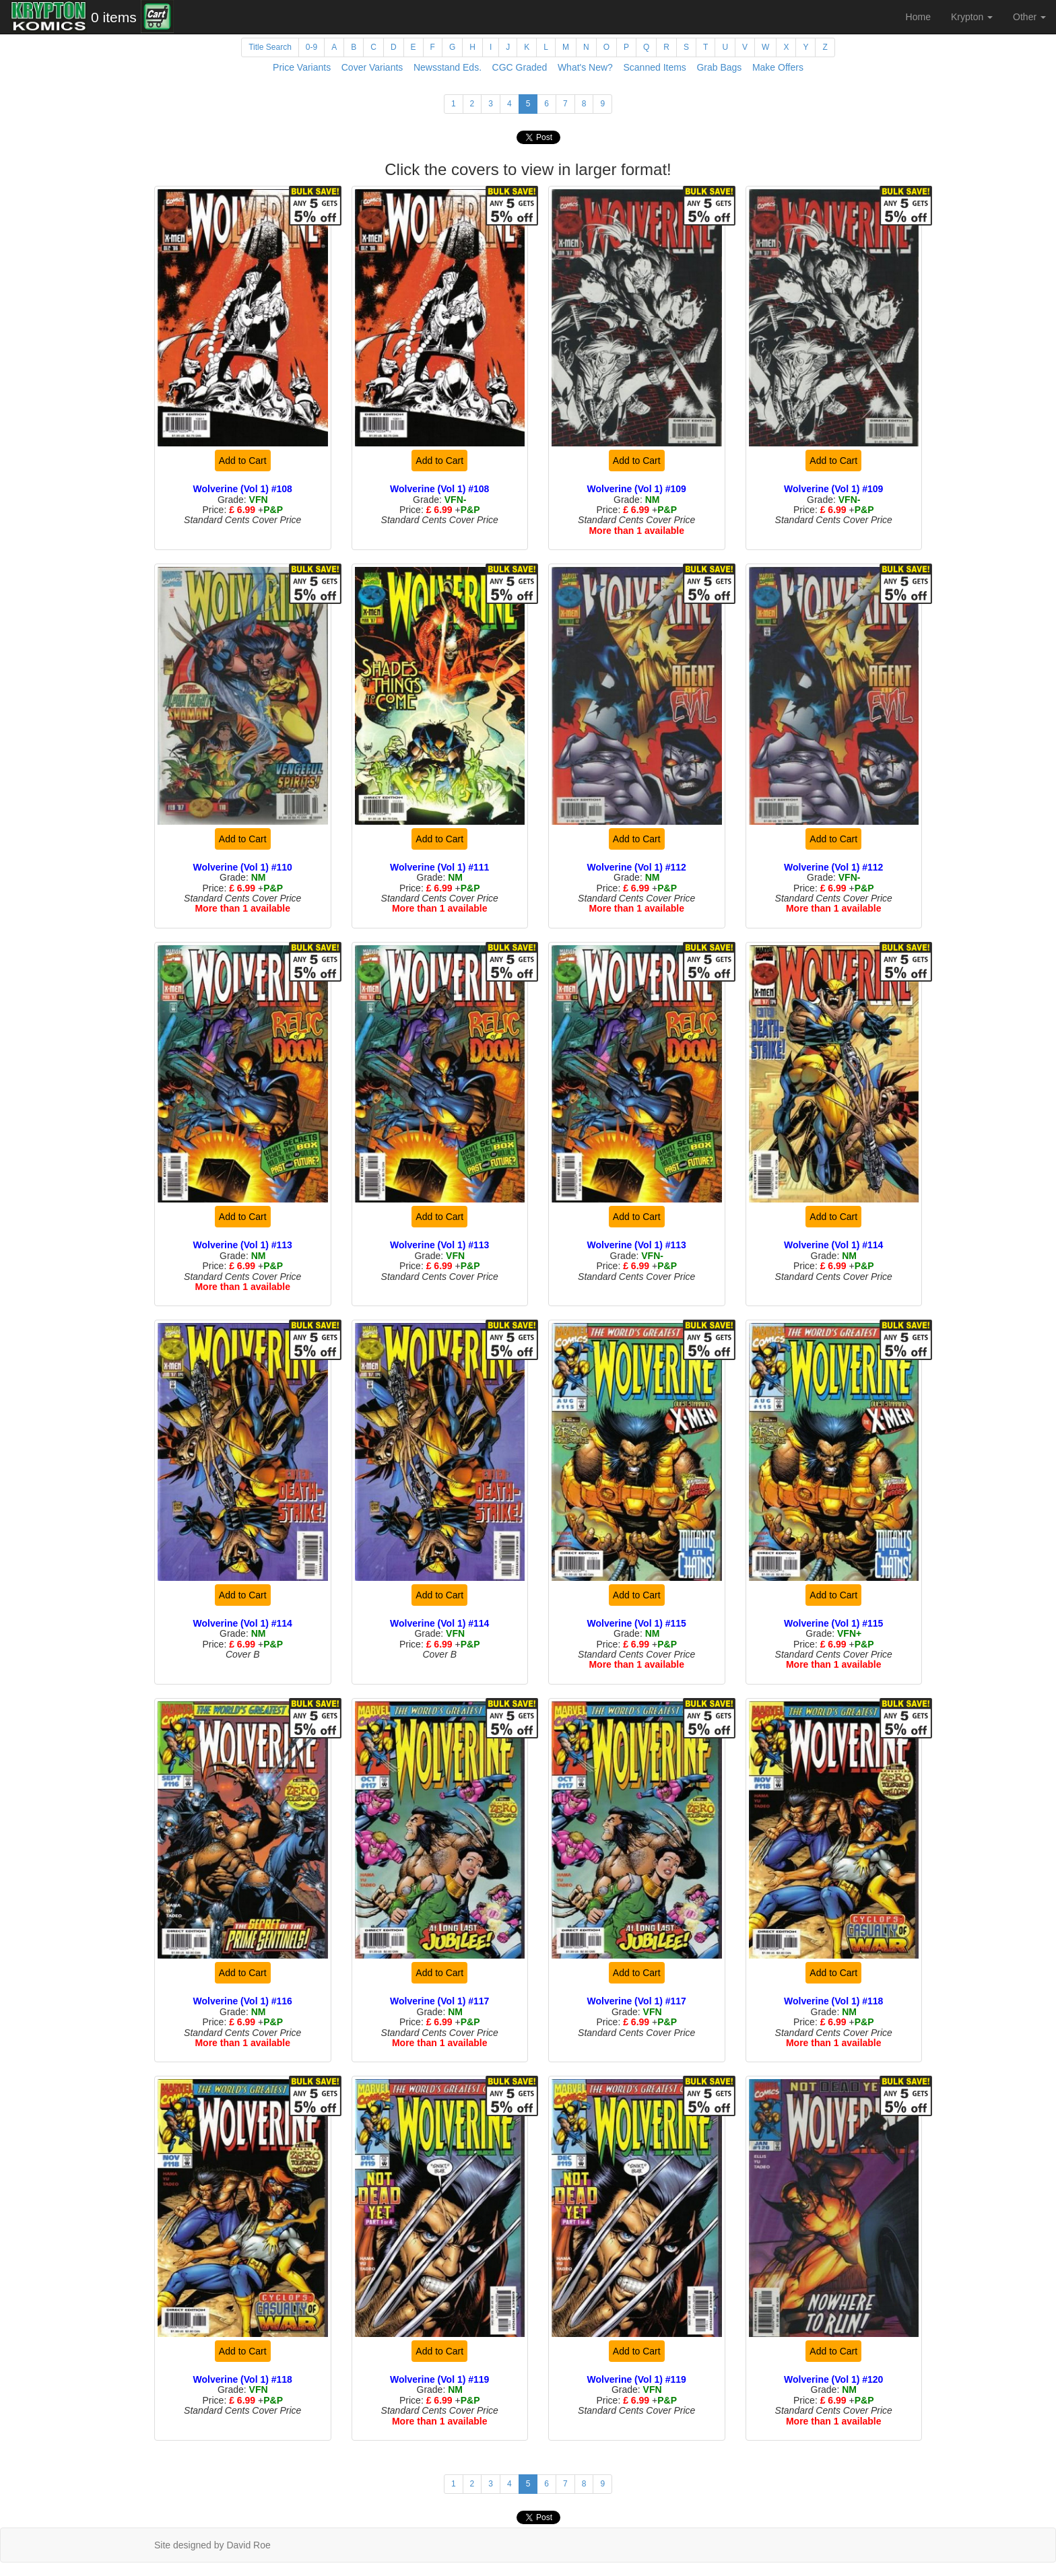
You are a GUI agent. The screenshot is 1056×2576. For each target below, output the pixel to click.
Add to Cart (243, 460)
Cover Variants (372, 67)
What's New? (585, 67)
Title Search (270, 47)
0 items (114, 17)
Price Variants (302, 67)
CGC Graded (520, 67)
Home (918, 16)
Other (1029, 16)
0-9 (311, 47)
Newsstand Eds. (448, 67)
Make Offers (777, 67)
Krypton (972, 16)
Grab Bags (718, 67)
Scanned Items (654, 67)
